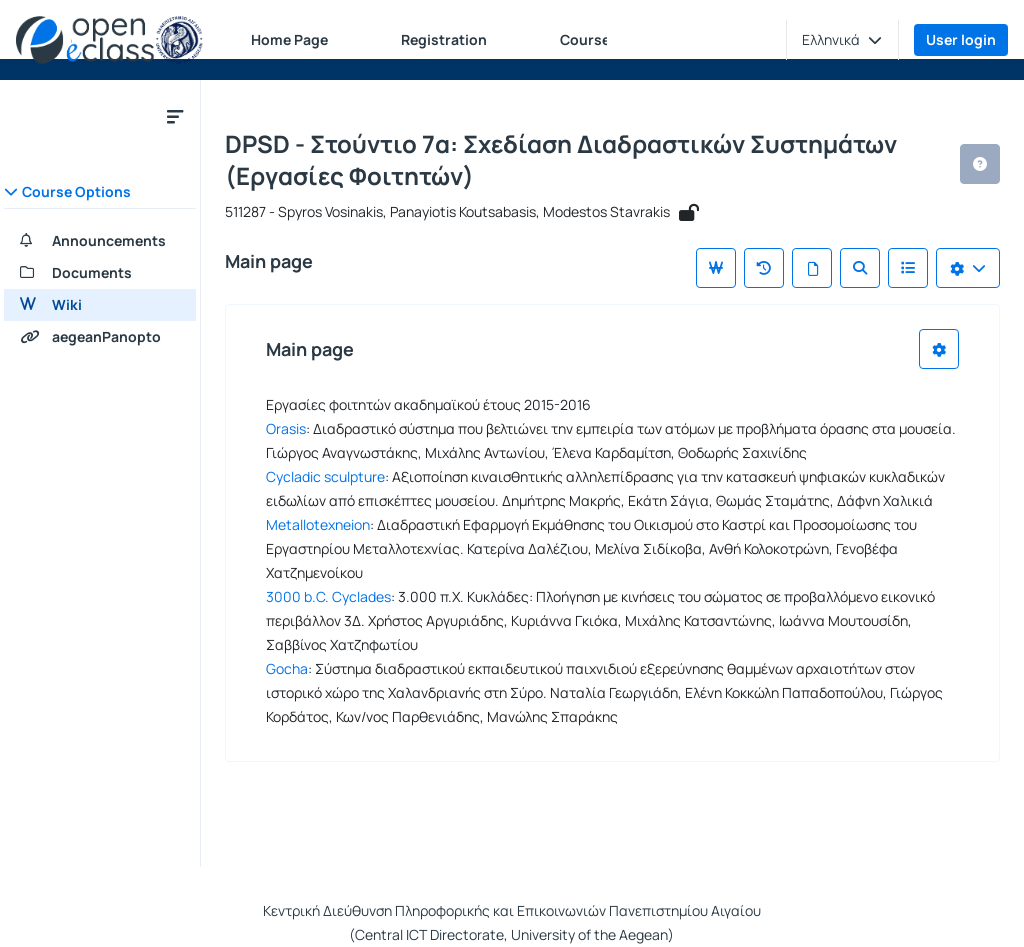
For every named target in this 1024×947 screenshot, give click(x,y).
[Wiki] (100, 305)
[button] (842, 40)
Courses (589, 39)
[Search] (860, 268)
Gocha (287, 668)
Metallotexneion (318, 524)
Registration (444, 39)
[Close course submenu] (175, 116)
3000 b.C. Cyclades (328, 596)
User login (961, 39)
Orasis (286, 428)
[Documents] (100, 273)
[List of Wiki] (908, 268)
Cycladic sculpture (325, 476)
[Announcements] (100, 241)
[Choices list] (968, 268)
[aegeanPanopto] (100, 337)
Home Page (289, 39)
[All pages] (812, 268)
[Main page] (716, 268)
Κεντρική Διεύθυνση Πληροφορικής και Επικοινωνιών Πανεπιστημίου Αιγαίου (512, 910)
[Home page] (109, 40)
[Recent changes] (764, 268)
